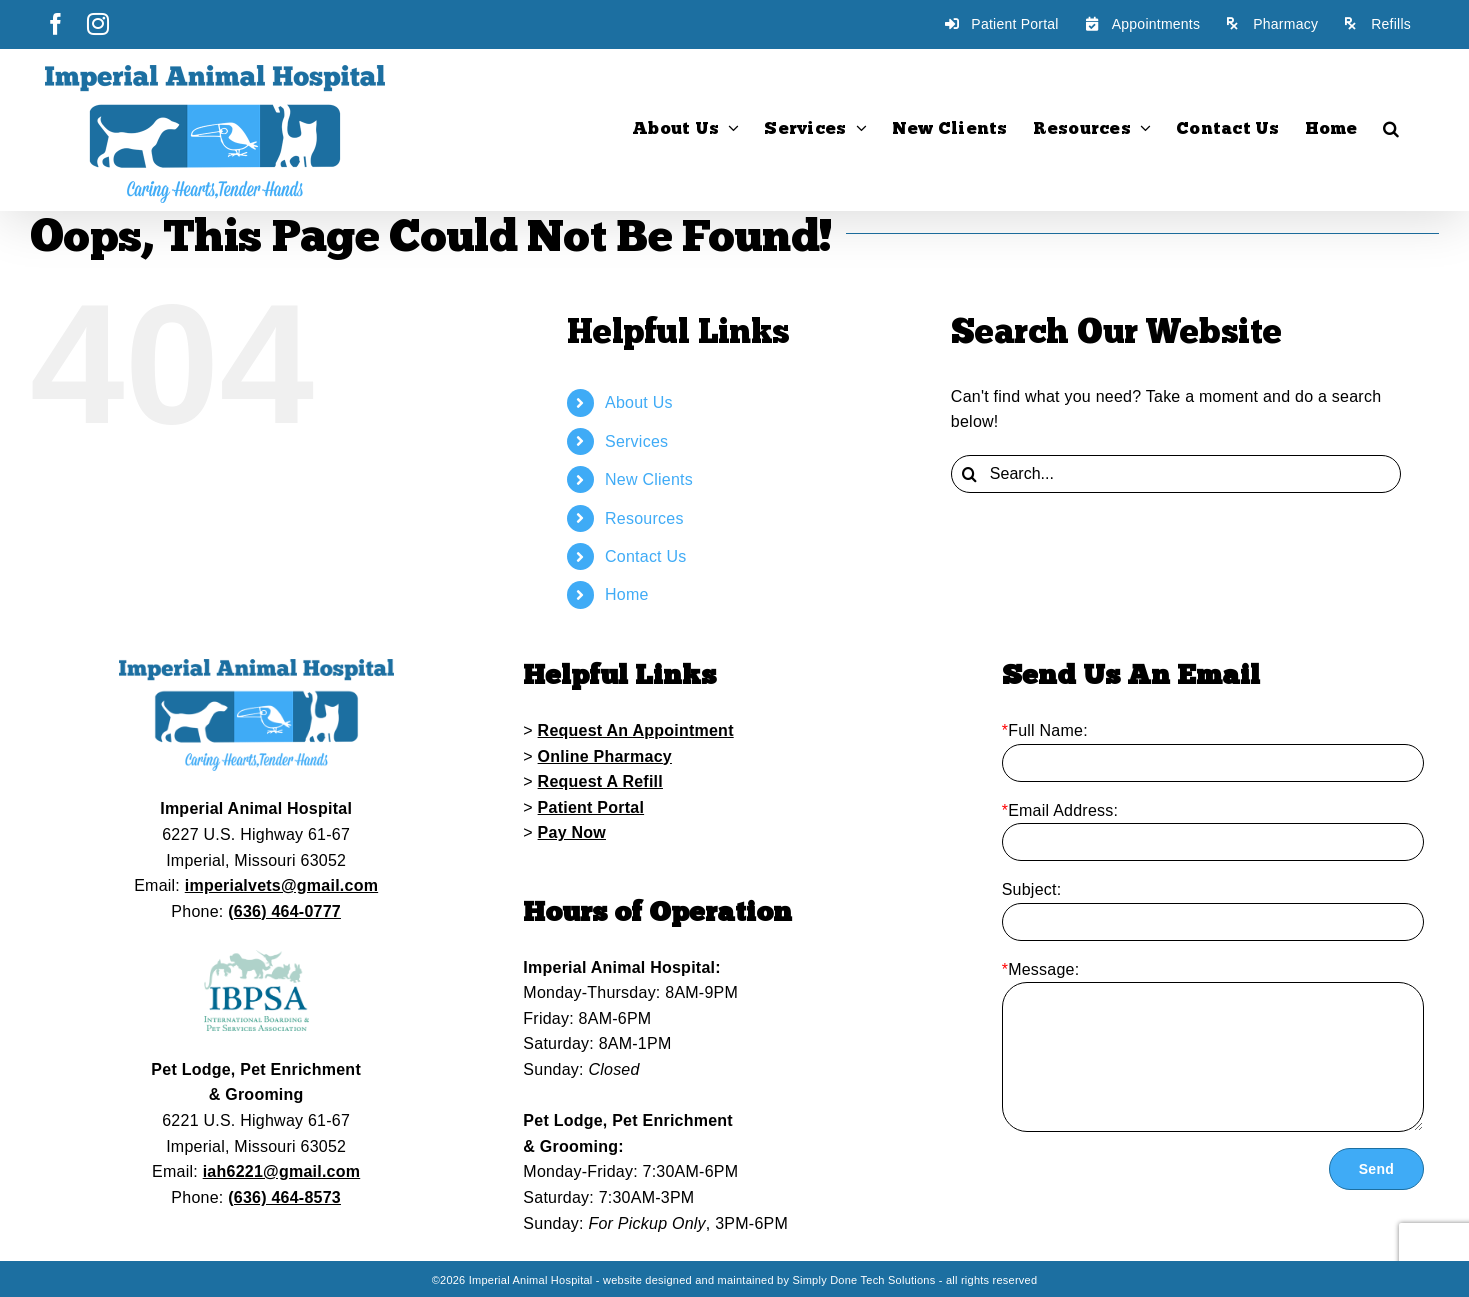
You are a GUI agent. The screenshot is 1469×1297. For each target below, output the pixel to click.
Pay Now (572, 832)
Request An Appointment (636, 730)
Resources (644, 518)
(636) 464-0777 (284, 911)
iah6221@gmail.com (282, 1171)
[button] (1391, 128)
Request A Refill (600, 781)
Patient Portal (591, 807)
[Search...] (1176, 474)
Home (627, 594)
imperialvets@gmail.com (281, 885)
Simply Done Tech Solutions (863, 1280)
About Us (639, 402)
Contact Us (646, 556)
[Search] (970, 474)
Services (636, 441)
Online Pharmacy (605, 756)
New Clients (649, 479)
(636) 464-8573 (284, 1197)
